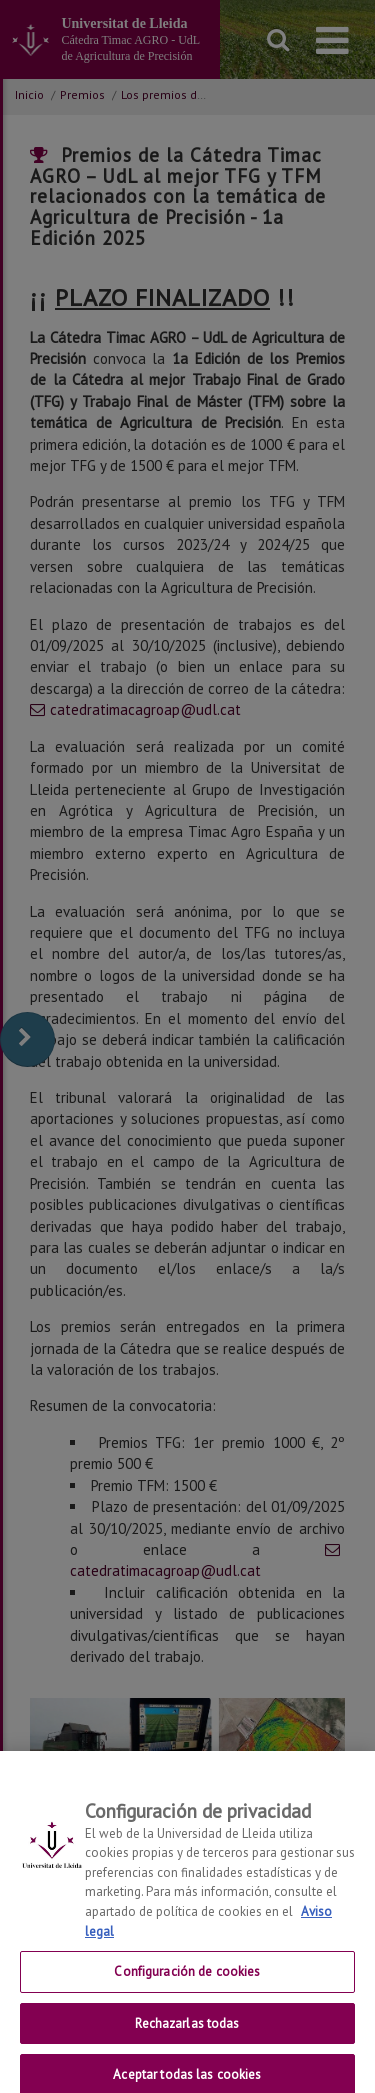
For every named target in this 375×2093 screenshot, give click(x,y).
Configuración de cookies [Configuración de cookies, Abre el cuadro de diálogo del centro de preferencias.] (187, 1984)
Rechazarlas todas (187, 2036)
